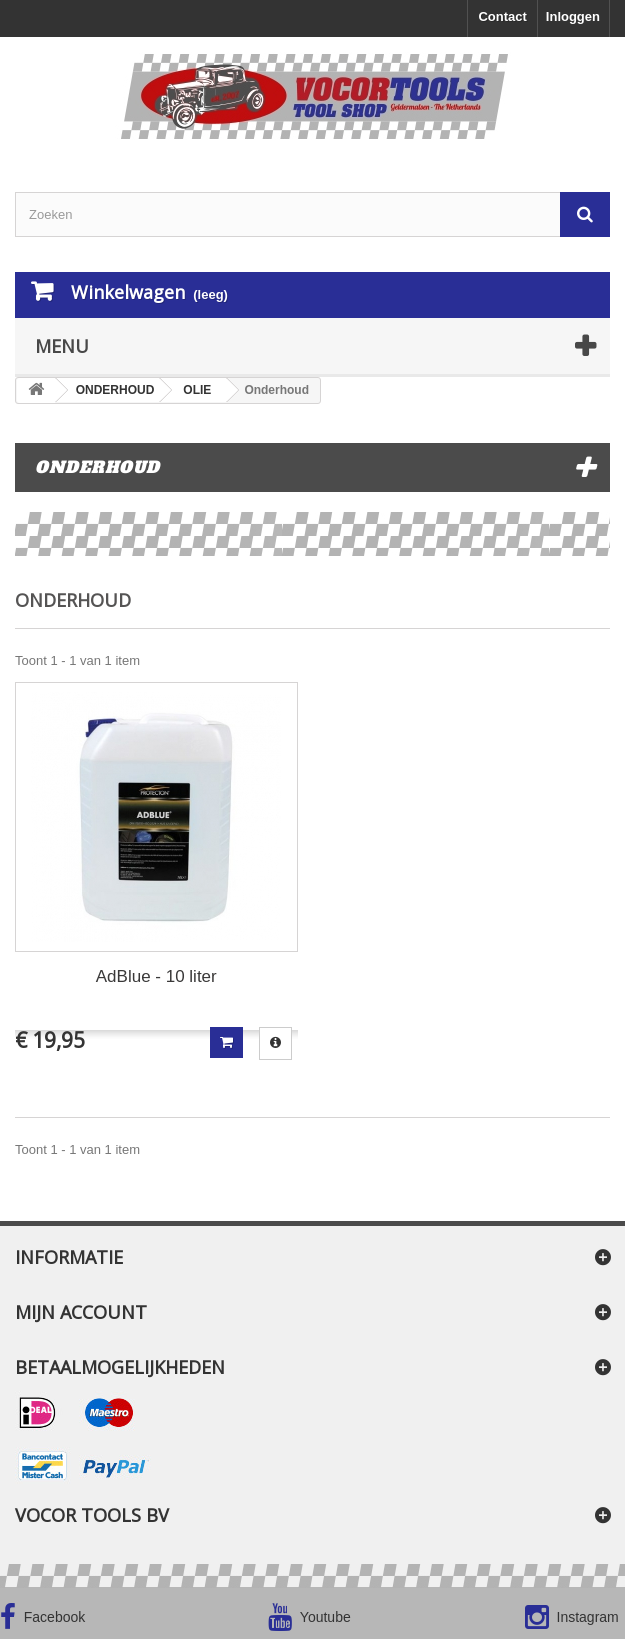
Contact (502, 16)
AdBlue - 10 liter (156, 976)
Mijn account (81, 1312)
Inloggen (573, 16)
